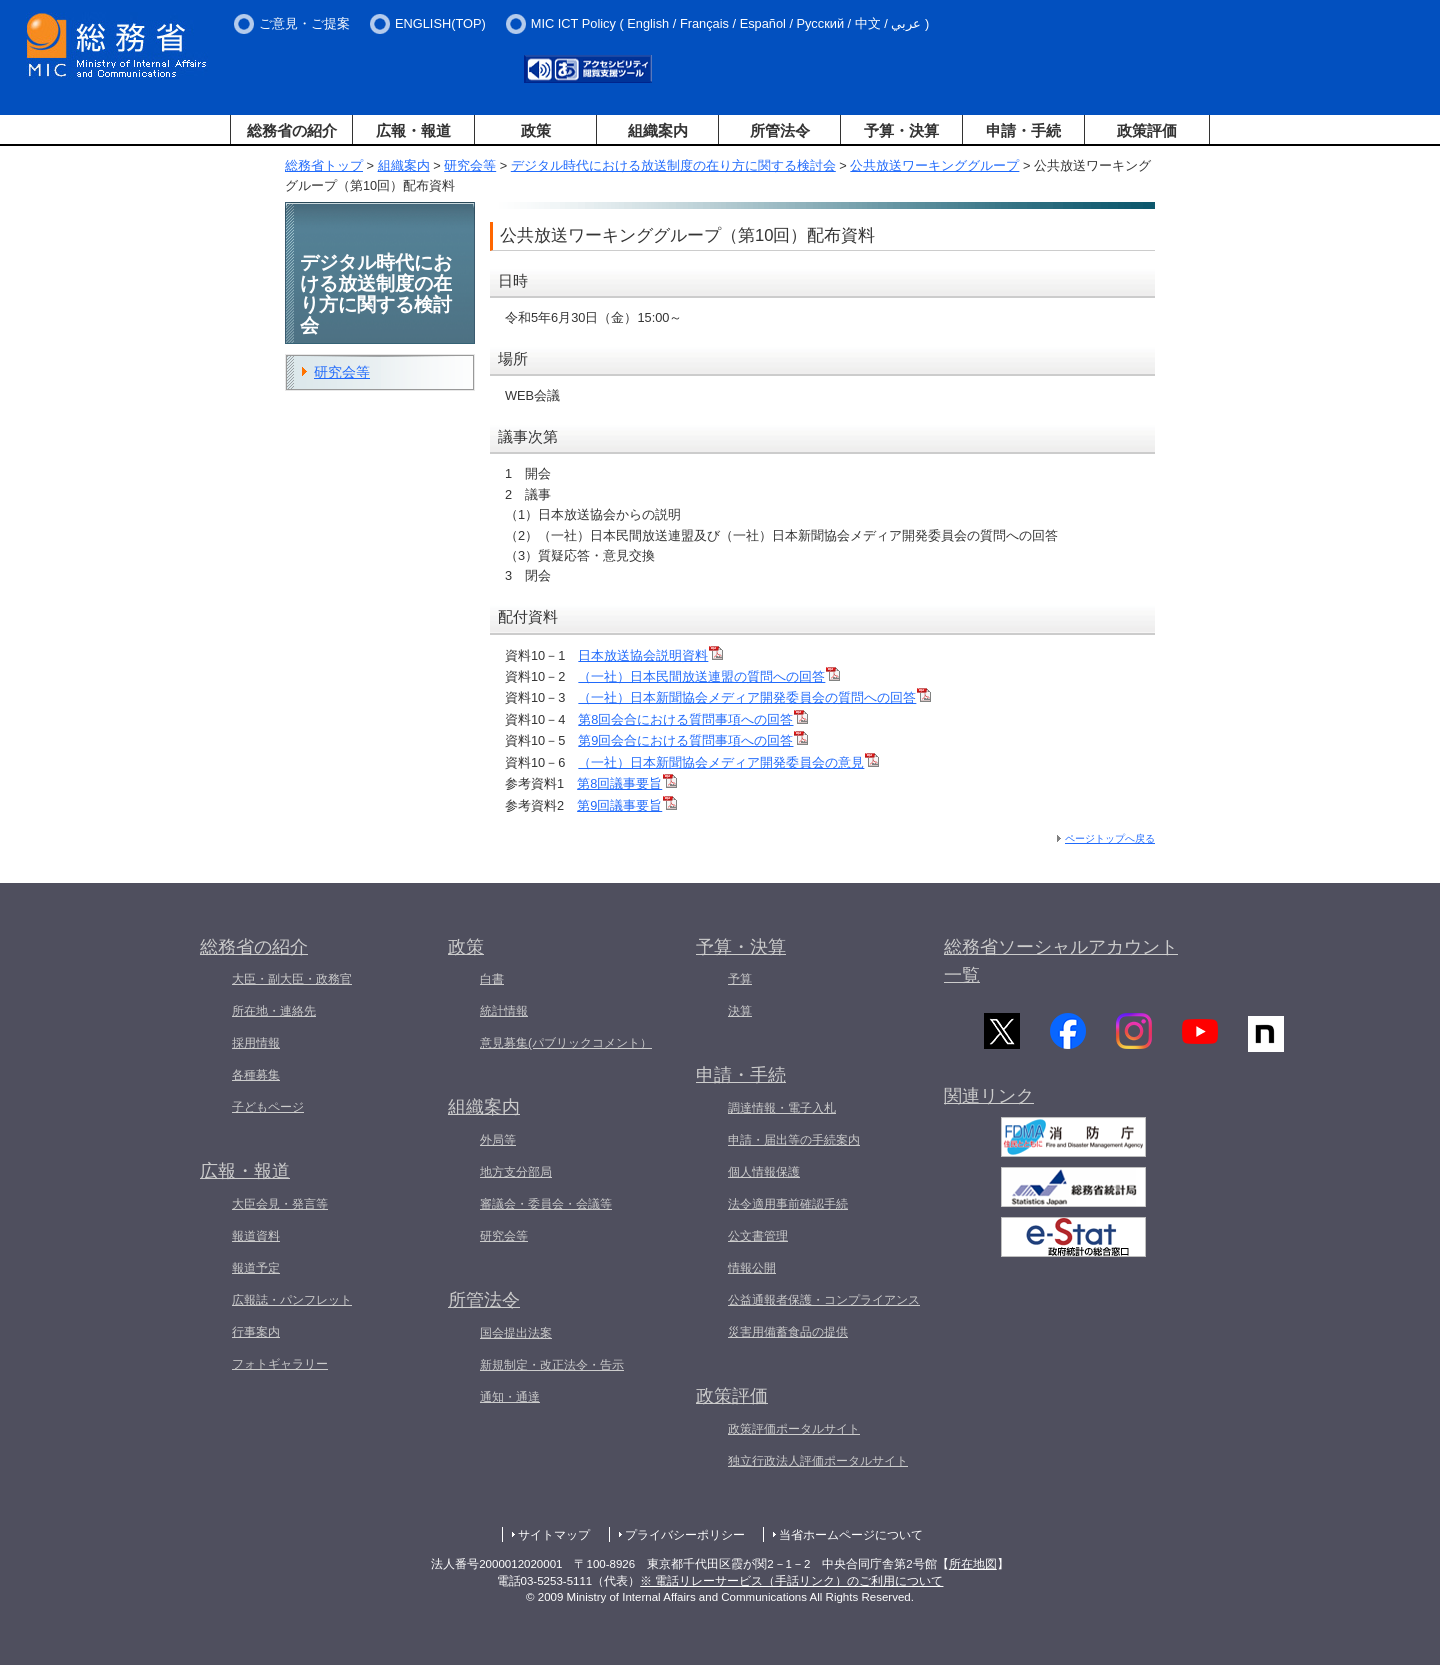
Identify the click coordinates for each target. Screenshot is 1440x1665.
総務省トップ (324, 165)
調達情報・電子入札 (782, 1108)
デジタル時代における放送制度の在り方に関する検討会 (673, 165)
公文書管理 (758, 1236)
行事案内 (256, 1332)
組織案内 (658, 130)
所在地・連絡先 (274, 1011)
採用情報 (256, 1043)
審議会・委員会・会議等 (546, 1204)
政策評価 (1147, 130)
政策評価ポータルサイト (794, 1429)
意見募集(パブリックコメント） (566, 1043)
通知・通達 (510, 1397)
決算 (740, 1011)
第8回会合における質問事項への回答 (693, 719)
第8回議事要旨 (627, 783)
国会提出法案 (516, 1333)
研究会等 (470, 165)
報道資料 (256, 1236)
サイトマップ (554, 1535)
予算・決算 (901, 130)
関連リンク (989, 1102)
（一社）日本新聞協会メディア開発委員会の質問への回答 (754, 697)
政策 (536, 130)
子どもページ (268, 1107)
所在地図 (973, 1564)
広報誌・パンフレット (292, 1300)
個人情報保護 (764, 1172)
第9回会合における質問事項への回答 (693, 740)
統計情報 (504, 1011)
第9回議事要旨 (627, 805)
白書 (492, 979)
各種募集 (256, 1075)
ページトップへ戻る (1110, 838)
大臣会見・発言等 (280, 1204)
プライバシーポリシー (685, 1535)
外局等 (498, 1140)
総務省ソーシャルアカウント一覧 (1061, 961)
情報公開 (752, 1268)
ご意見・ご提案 (304, 23)
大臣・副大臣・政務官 (292, 979)
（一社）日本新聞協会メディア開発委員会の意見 (728, 762)
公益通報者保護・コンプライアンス (824, 1300)
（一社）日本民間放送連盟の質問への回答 (709, 676)
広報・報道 (413, 130)
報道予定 (256, 1268)
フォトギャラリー (280, 1364)
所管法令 (780, 130)
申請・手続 (1023, 130)
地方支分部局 (516, 1172)
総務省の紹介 (292, 130)
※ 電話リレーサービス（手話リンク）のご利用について (791, 1581)
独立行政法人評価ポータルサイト (818, 1461)
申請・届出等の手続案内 (794, 1140)
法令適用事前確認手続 (788, 1204)
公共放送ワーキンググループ (934, 165)
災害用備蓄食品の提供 (788, 1332)
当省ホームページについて (851, 1535)
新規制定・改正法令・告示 (552, 1365)
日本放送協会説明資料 (650, 655)
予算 (740, 979)
